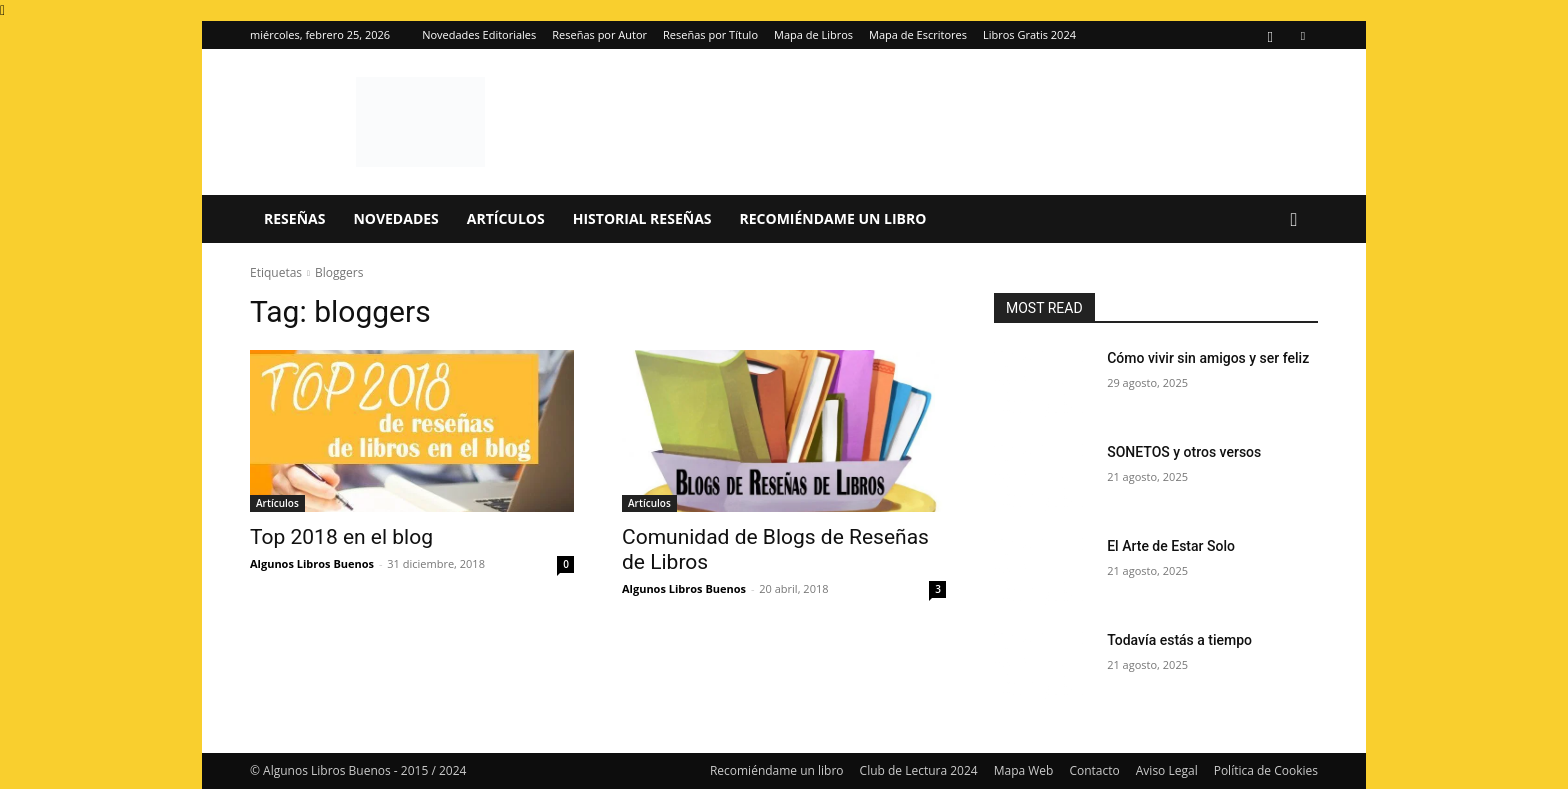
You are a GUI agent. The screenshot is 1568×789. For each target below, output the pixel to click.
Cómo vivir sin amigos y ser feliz (1208, 358)
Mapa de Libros (813, 34)
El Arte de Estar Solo (1171, 546)
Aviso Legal (1167, 770)
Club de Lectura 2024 (919, 770)
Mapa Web (1024, 770)
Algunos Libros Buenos (312, 563)
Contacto (1094, 770)
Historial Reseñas (642, 218)
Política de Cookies (1266, 770)
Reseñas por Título (710, 34)
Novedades (395, 218)
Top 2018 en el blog (341, 537)
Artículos (506, 218)
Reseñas (294, 218)
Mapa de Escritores (918, 34)
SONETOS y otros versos (1184, 452)
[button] (1294, 220)
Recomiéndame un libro (833, 218)
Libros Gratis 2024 (1029, 34)
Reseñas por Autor (599, 34)
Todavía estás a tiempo (1179, 640)
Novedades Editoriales (479, 34)
